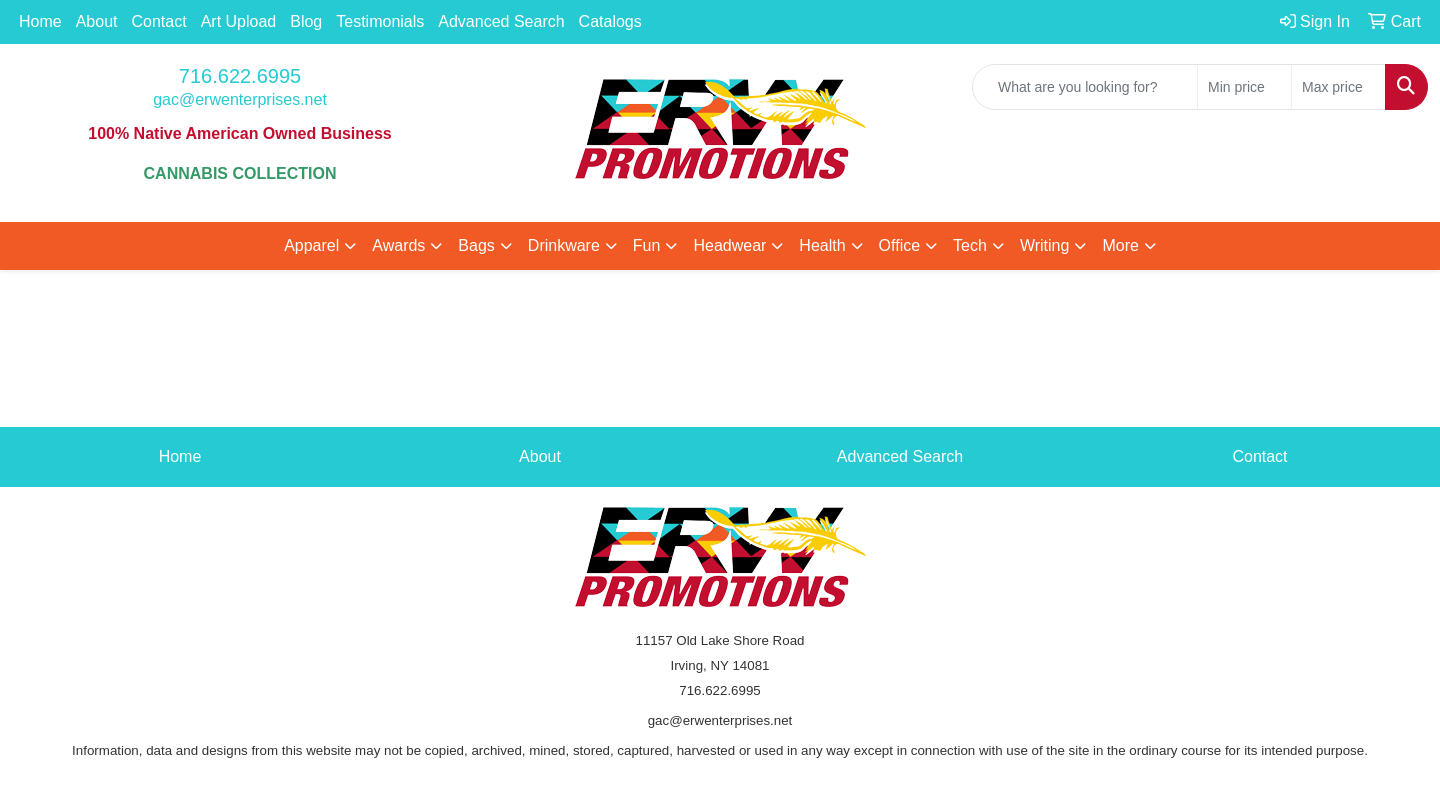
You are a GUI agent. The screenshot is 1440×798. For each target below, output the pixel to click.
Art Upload (239, 21)
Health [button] (822, 245)
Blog (306, 21)
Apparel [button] (311, 245)
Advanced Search (501, 21)
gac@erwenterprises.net (240, 99)
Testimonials (380, 21)
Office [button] (900, 245)
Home (40, 21)
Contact (159, 21)
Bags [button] (476, 245)
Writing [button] (1045, 245)
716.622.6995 (240, 76)
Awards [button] (398, 245)
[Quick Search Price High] (1338, 87)
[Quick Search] (1085, 87)
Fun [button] (647, 245)
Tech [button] (970, 245)
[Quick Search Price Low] (1244, 87)
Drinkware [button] (564, 245)
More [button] (1120, 245)
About (97, 21)
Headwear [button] (729, 245)
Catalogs (610, 21)
